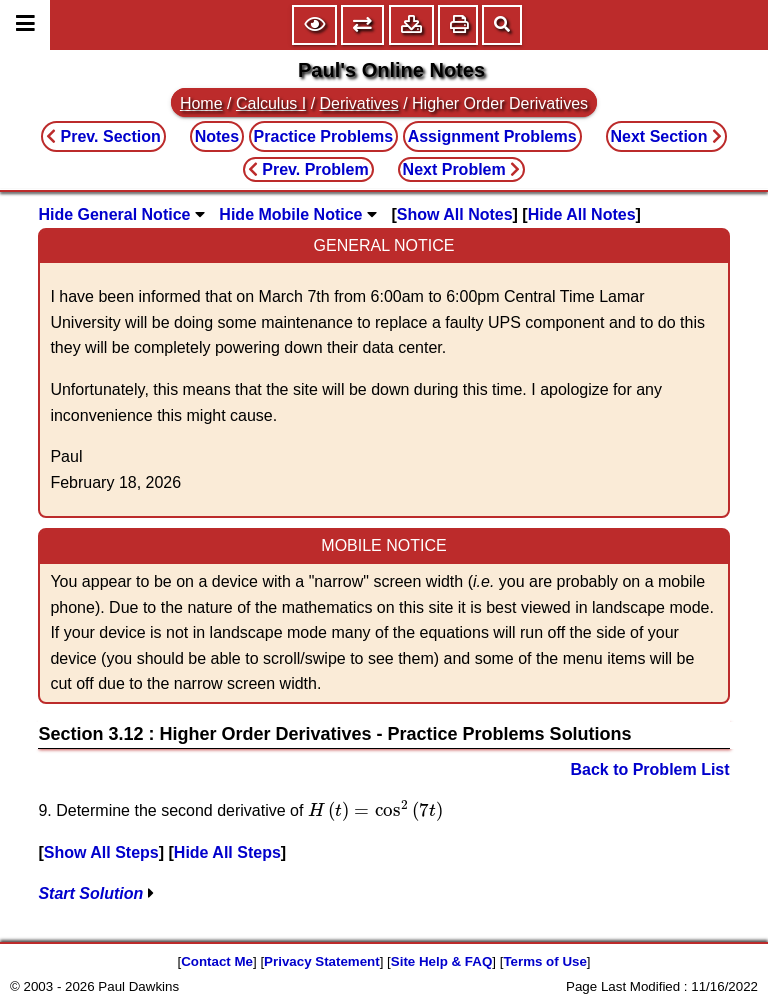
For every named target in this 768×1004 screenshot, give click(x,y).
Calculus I (271, 103)
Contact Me (217, 961)
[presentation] (375, 810)
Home (201, 103)
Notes (217, 136)
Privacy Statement (322, 961)
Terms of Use (544, 961)
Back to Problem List (649, 769)
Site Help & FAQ (441, 961)
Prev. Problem (308, 169)
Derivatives (359, 103)
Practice (324, 136)
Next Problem (462, 169)
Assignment (492, 136)
